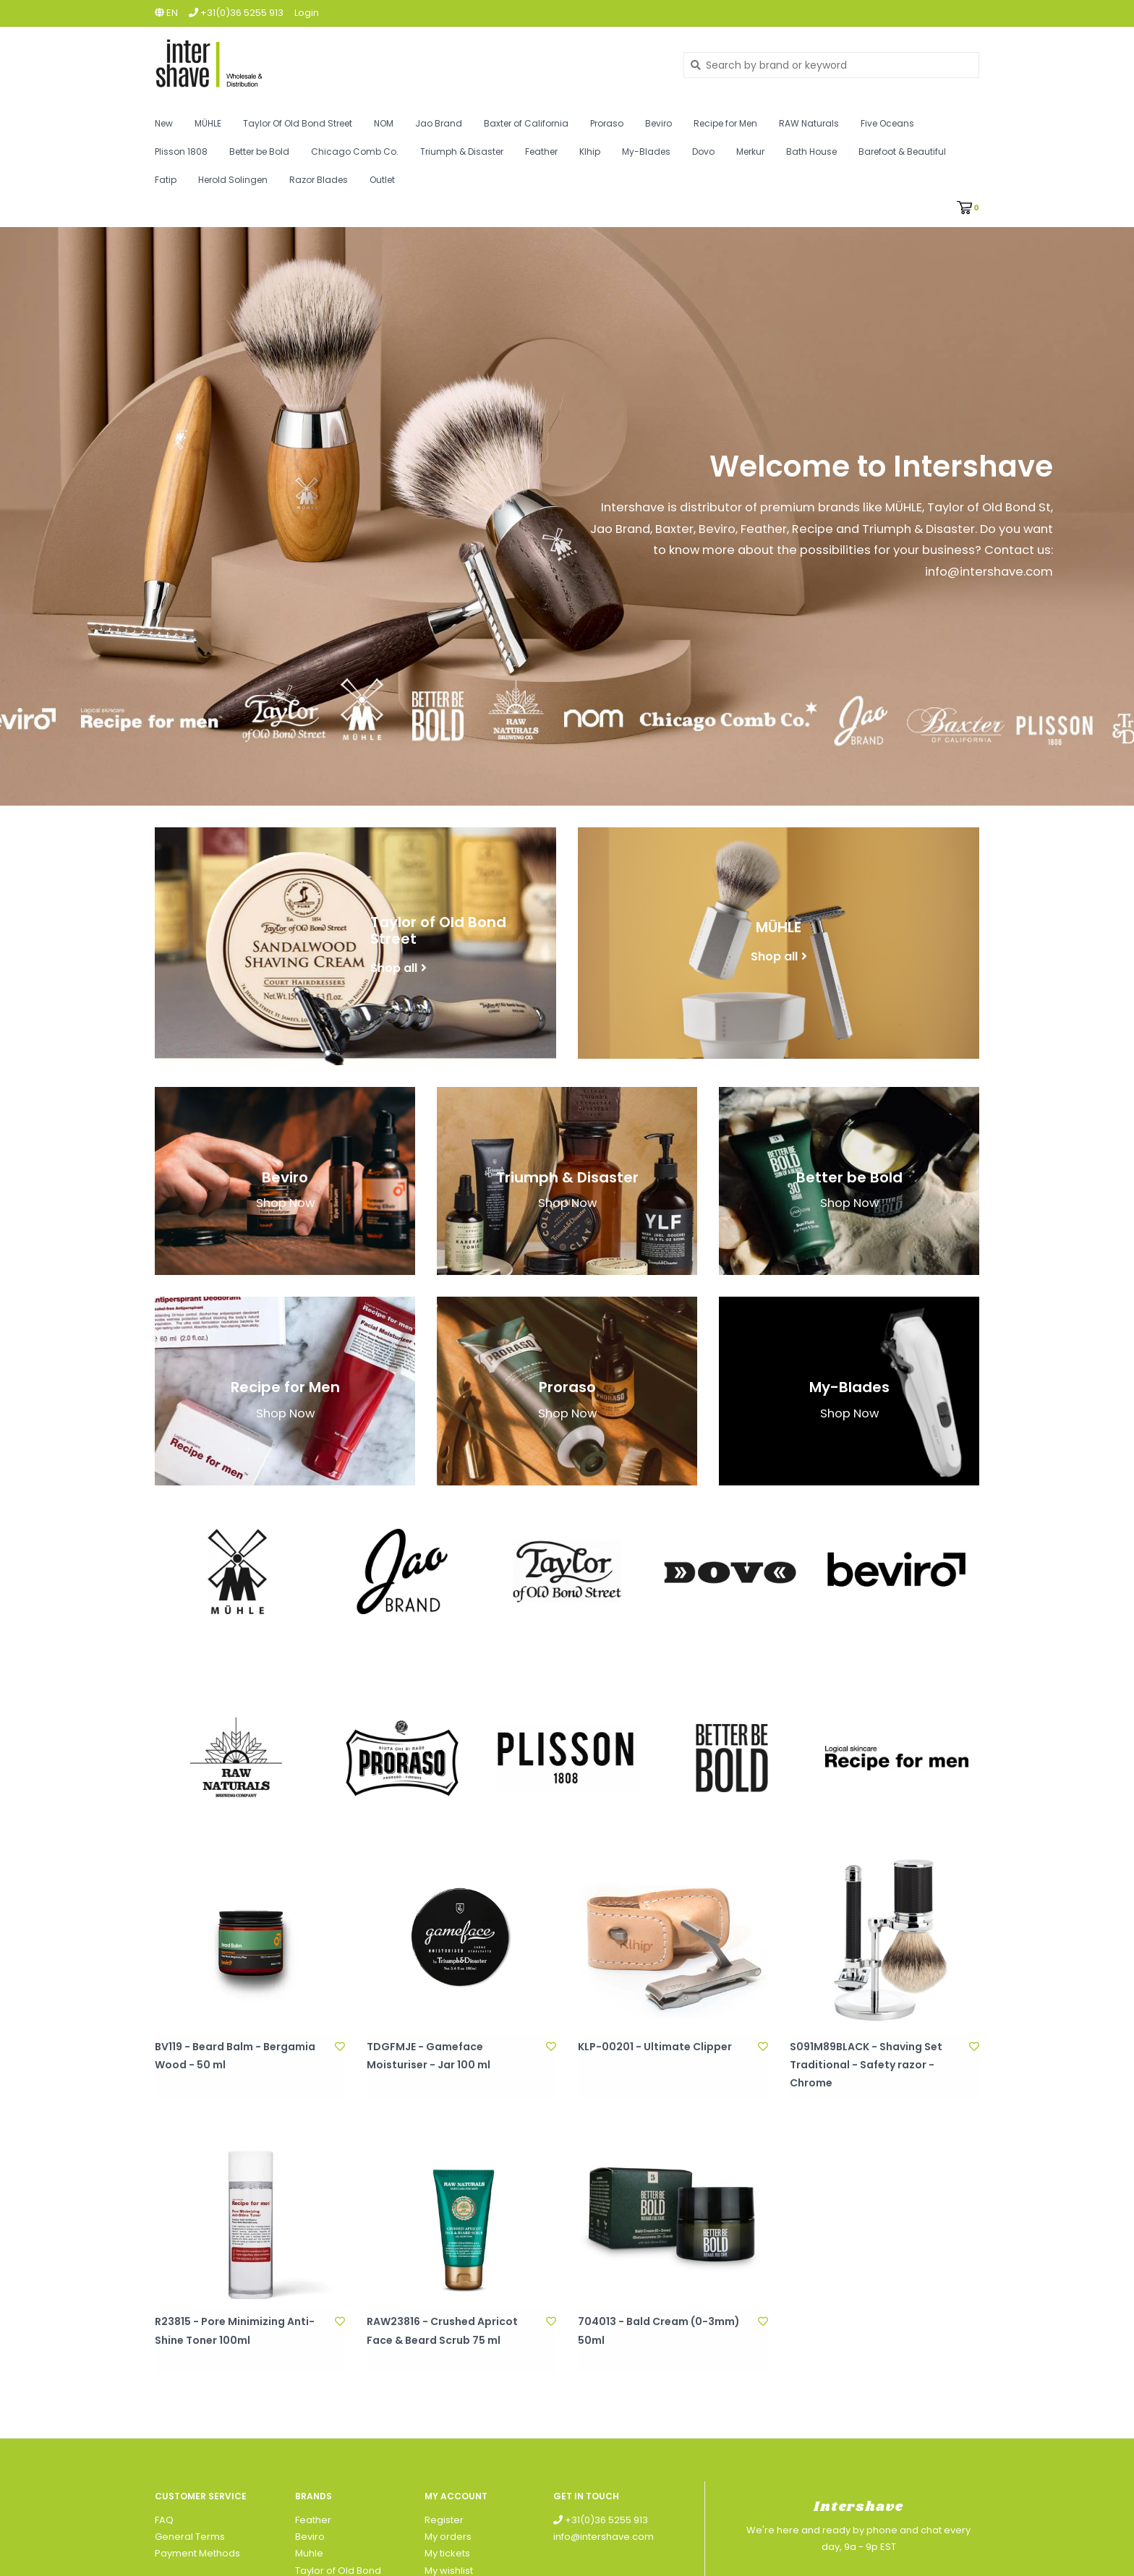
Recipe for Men (725, 123)
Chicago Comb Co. (354, 151)
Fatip (165, 180)
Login (306, 13)
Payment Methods (197, 2553)
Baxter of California (526, 123)
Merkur (750, 151)
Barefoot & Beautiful (902, 151)
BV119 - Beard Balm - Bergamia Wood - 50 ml (235, 2055)
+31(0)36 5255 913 (600, 2520)
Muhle (309, 2553)
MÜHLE (208, 123)
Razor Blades (318, 180)
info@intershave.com (603, 2536)
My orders (448, 2536)
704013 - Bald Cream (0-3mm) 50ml (659, 2330)
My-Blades (646, 151)
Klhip (589, 151)
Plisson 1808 (181, 151)
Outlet (382, 180)
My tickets (447, 2553)
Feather (541, 151)
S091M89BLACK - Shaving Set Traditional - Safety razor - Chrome (866, 2064)
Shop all (393, 967)
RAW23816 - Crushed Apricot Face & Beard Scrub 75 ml (442, 2330)
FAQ (164, 2520)
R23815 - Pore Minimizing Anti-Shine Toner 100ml (235, 2330)
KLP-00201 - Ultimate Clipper (655, 2046)
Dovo (703, 151)
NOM (383, 123)
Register (444, 2520)
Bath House (811, 151)
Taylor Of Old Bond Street (297, 123)
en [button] (166, 13)
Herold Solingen (233, 180)
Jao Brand (438, 123)
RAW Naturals (809, 123)
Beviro (658, 123)
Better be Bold (259, 151)
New (164, 123)
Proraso (606, 123)
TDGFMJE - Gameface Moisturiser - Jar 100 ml (428, 2055)
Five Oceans (887, 123)
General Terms (190, 2536)
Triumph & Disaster (461, 151)
